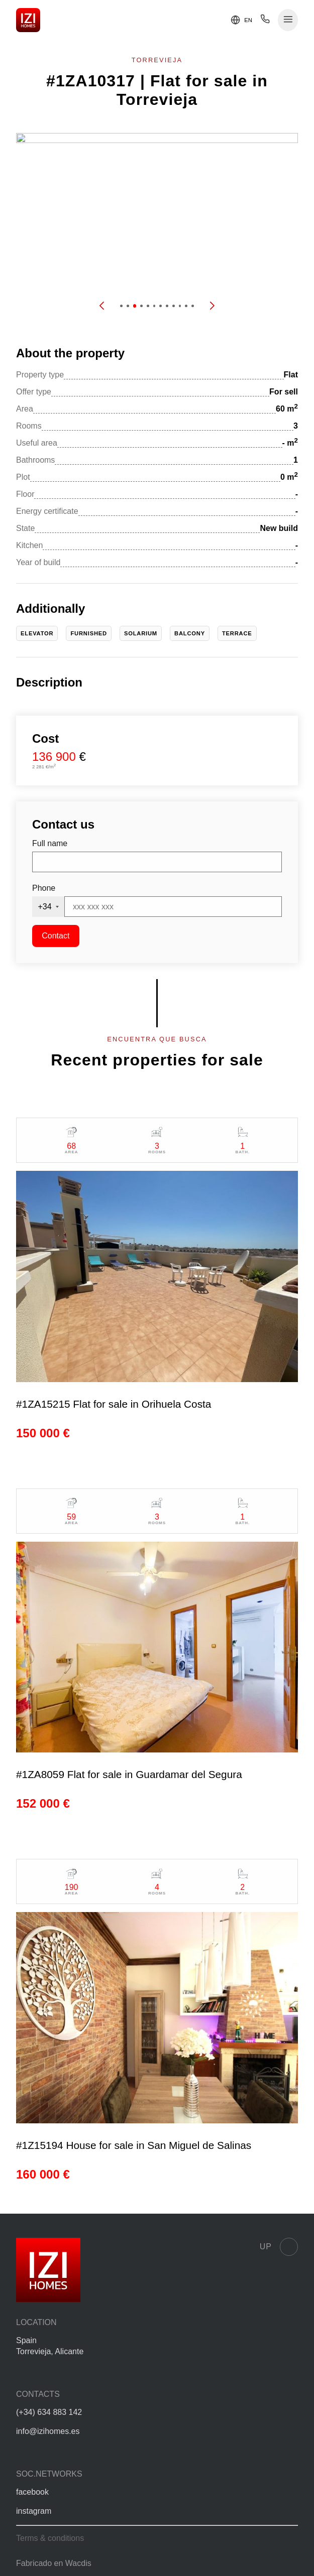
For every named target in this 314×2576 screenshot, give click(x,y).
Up (279, 2247)
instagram (33, 2511)
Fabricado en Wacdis (53, 2563)
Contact (55, 935)
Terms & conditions (50, 2538)
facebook (32, 2492)
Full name (49, 843)
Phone (43, 888)
